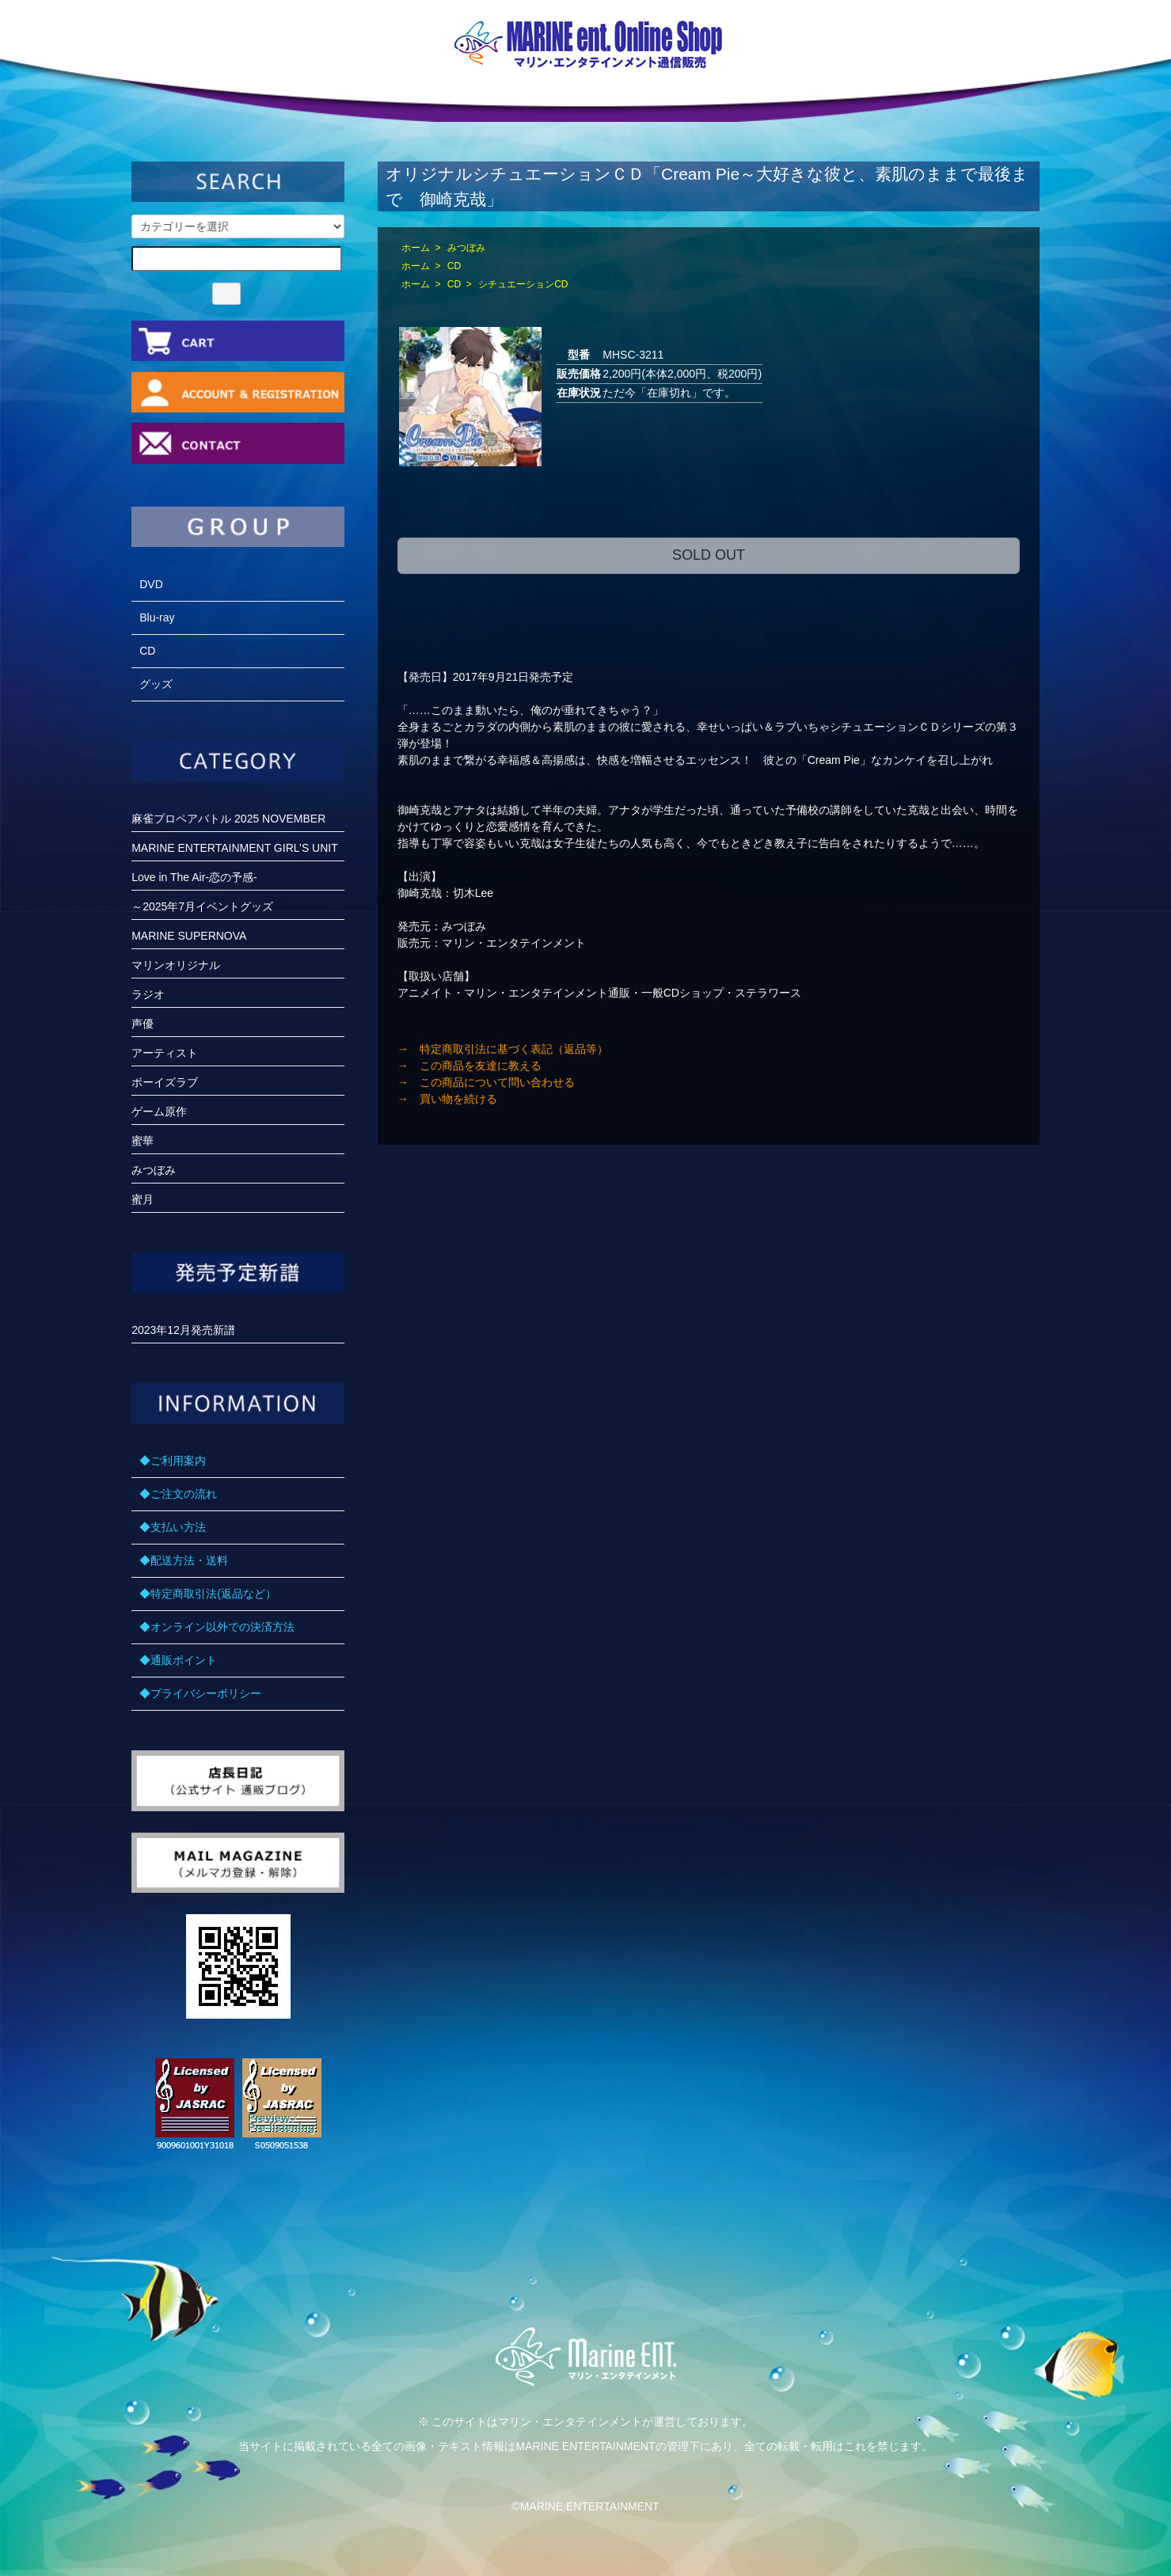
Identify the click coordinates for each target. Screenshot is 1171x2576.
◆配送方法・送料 (183, 1560)
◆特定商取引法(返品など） (207, 1593)
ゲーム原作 (159, 1111)
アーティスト (164, 1053)
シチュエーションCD (523, 284)
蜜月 (142, 1199)
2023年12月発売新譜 (183, 1330)
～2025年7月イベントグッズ (202, 906)
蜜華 (142, 1140)
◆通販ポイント (178, 1660)
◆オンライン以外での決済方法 (217, 1626)
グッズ (156, 684)
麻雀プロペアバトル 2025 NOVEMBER (228, 818)
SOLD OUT (708, 555)
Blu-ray (156, 617)
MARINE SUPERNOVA (188, 935)
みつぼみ (466, 247)
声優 (142, 1023)
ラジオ (148, 994)
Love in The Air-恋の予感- (194, 877)
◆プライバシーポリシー (200, 1693)
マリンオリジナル (175, 965)
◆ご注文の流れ (178, 1493)
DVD (151, 584)
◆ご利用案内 (172, 1460)
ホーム (415, 247)
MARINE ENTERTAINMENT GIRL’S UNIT (234, 848)
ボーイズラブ (164, 1082)
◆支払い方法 (172, 1527)
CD (454, 266)
